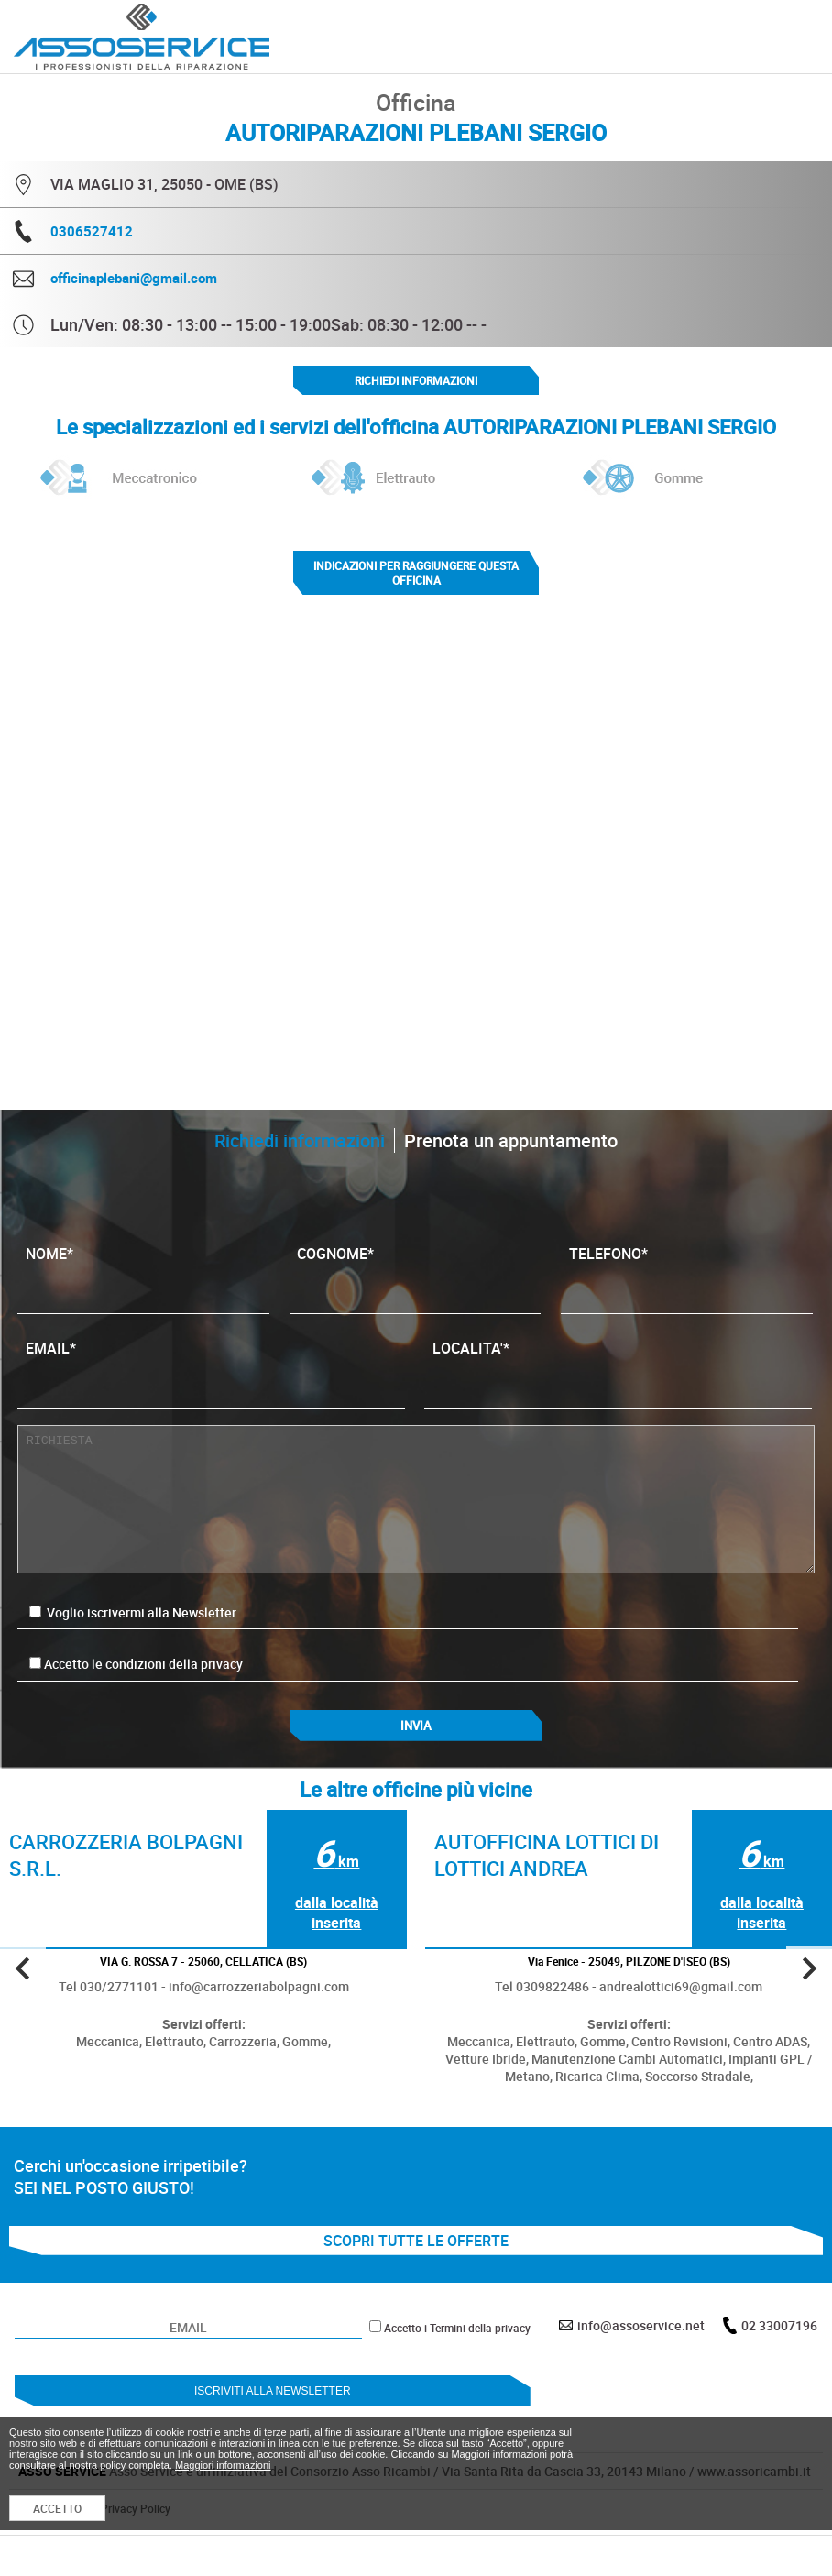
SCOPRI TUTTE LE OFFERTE (416, 2241)
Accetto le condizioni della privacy (143, 1663)
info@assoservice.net (641, 2325)
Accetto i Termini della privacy (457, 2327)
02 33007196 (779, 2325)
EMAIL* (211, 1366)
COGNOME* (414, 1272)
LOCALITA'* (618, 1366)
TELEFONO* (687, 1272)
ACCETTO (57, 2508)
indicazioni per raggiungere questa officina (416, 572)
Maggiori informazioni (223, 2465)
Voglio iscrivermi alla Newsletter (132, 1612)
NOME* (143, 1272)
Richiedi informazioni (416, 380)
